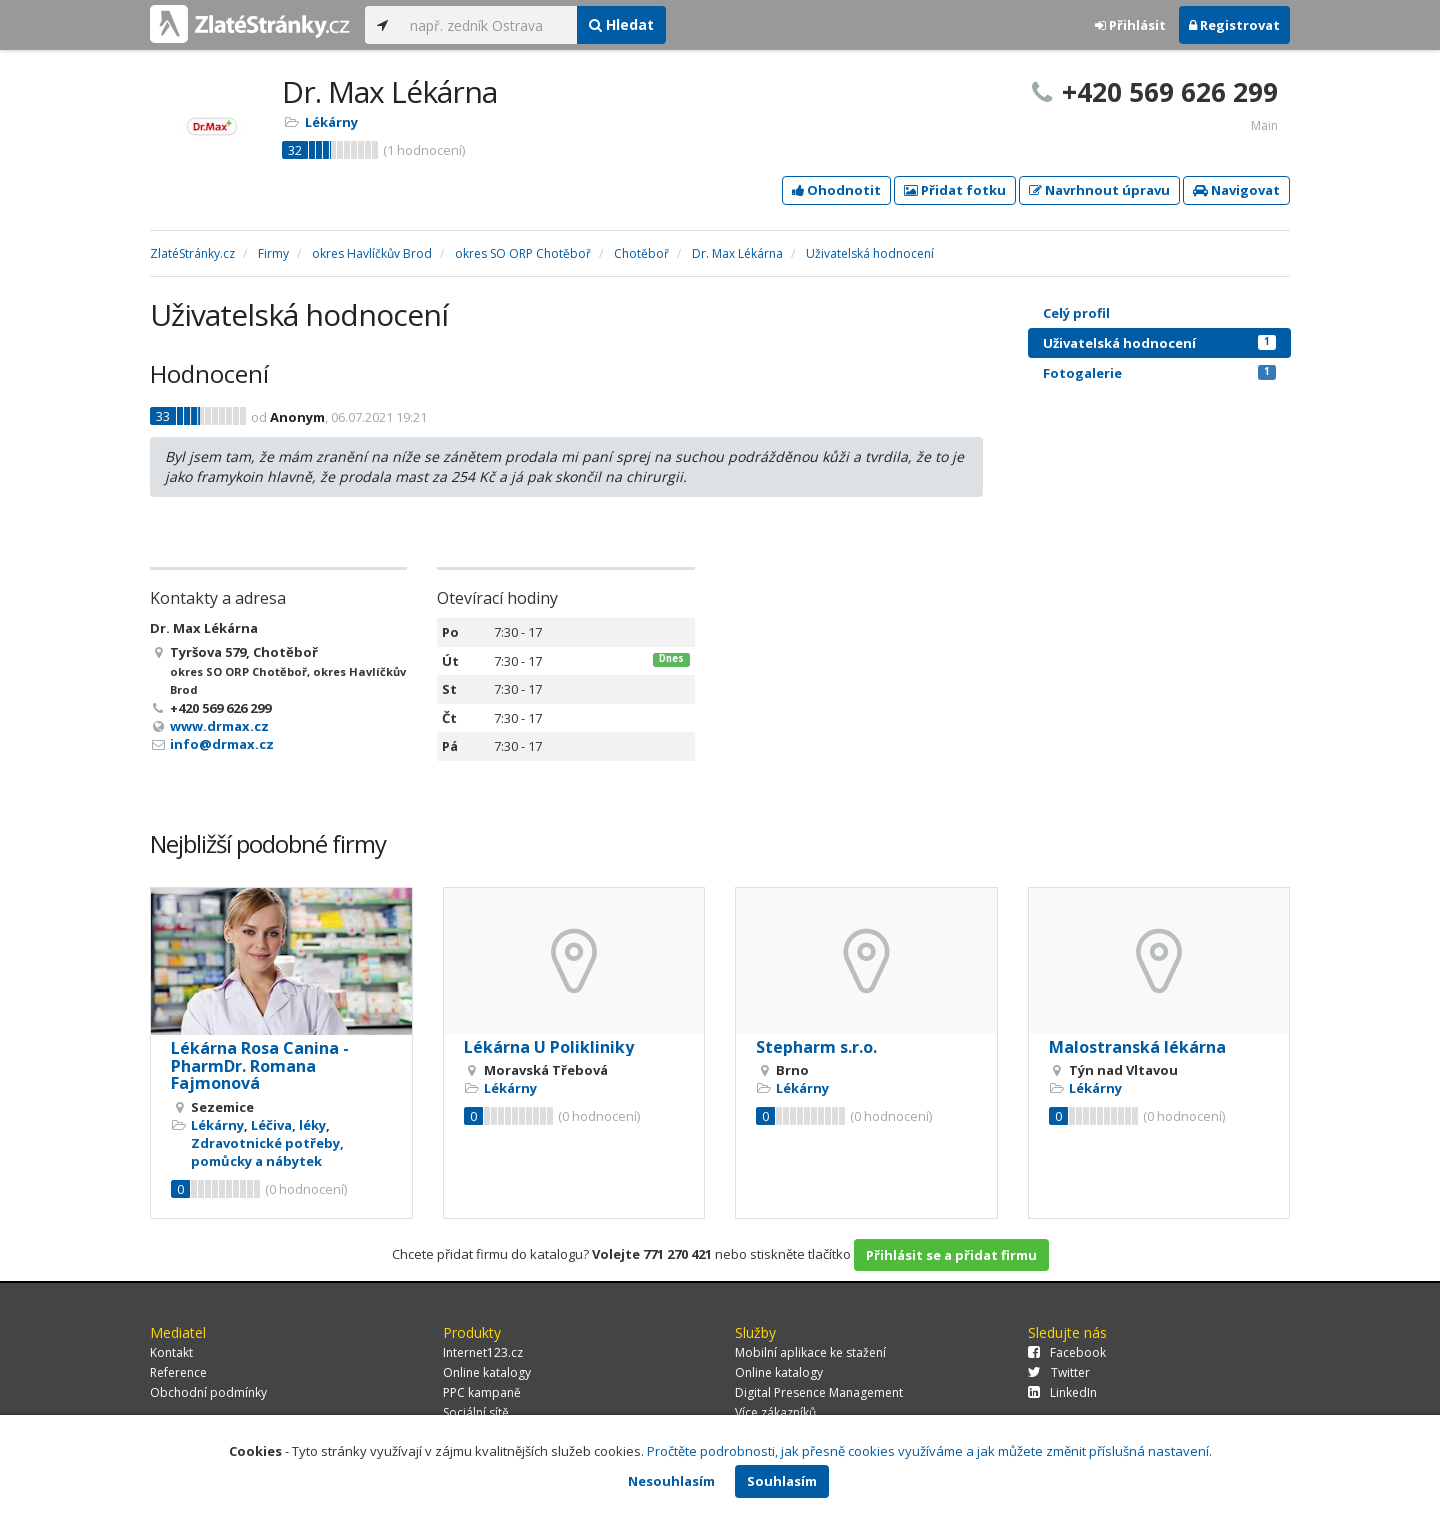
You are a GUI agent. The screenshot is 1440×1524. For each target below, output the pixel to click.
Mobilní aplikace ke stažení (810, 1352)
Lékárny (331, 122)
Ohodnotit (836, 190)
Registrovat (1234, 25)
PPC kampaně (482, 1392)
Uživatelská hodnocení (1159, 343)
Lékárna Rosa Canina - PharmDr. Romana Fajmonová (260, 1065)
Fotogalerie (1159, 373)
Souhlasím (782, 1481)
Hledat (621, 24)
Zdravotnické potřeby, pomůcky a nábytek (267, 1152)
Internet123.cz (483, 1352)
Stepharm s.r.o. (816, 1047)
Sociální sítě (476, 1412)
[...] (488, 25)
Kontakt (171, 1352)
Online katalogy (487, 1372)
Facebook (1067, 1352)
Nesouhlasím (671, 1481)
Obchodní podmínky (208, 1392)
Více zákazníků (775, 1412)
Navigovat (1236, 190)
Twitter (1059, 1372)
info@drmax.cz (222, 744)
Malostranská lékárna (1137, 1047)
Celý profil (1076, 313)
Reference (178, 1372)
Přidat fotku (955, 190)
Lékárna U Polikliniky (549, 1047)
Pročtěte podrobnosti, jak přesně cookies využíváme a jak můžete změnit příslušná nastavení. (929, 1451)
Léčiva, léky (288, 1125)
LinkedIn (1062, 1392)
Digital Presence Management (819, 1392)
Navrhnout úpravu (1099, 190)
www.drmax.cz (219, 726)
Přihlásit (1130, 25)
